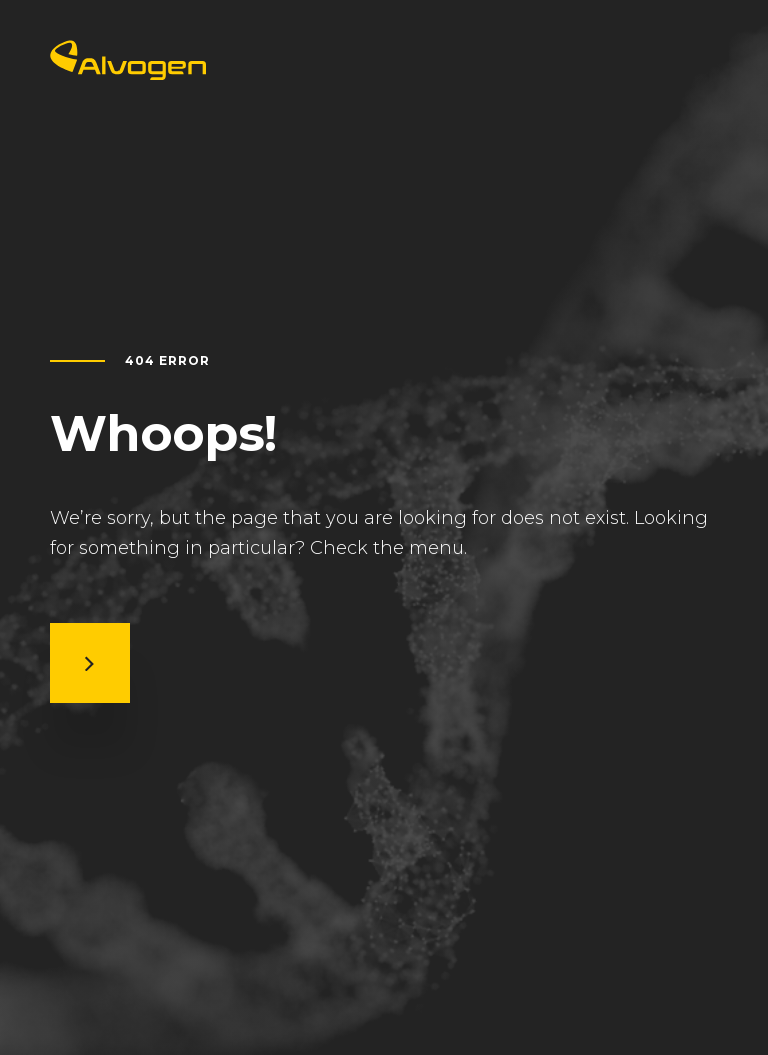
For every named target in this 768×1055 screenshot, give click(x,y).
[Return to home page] (128, 73)
